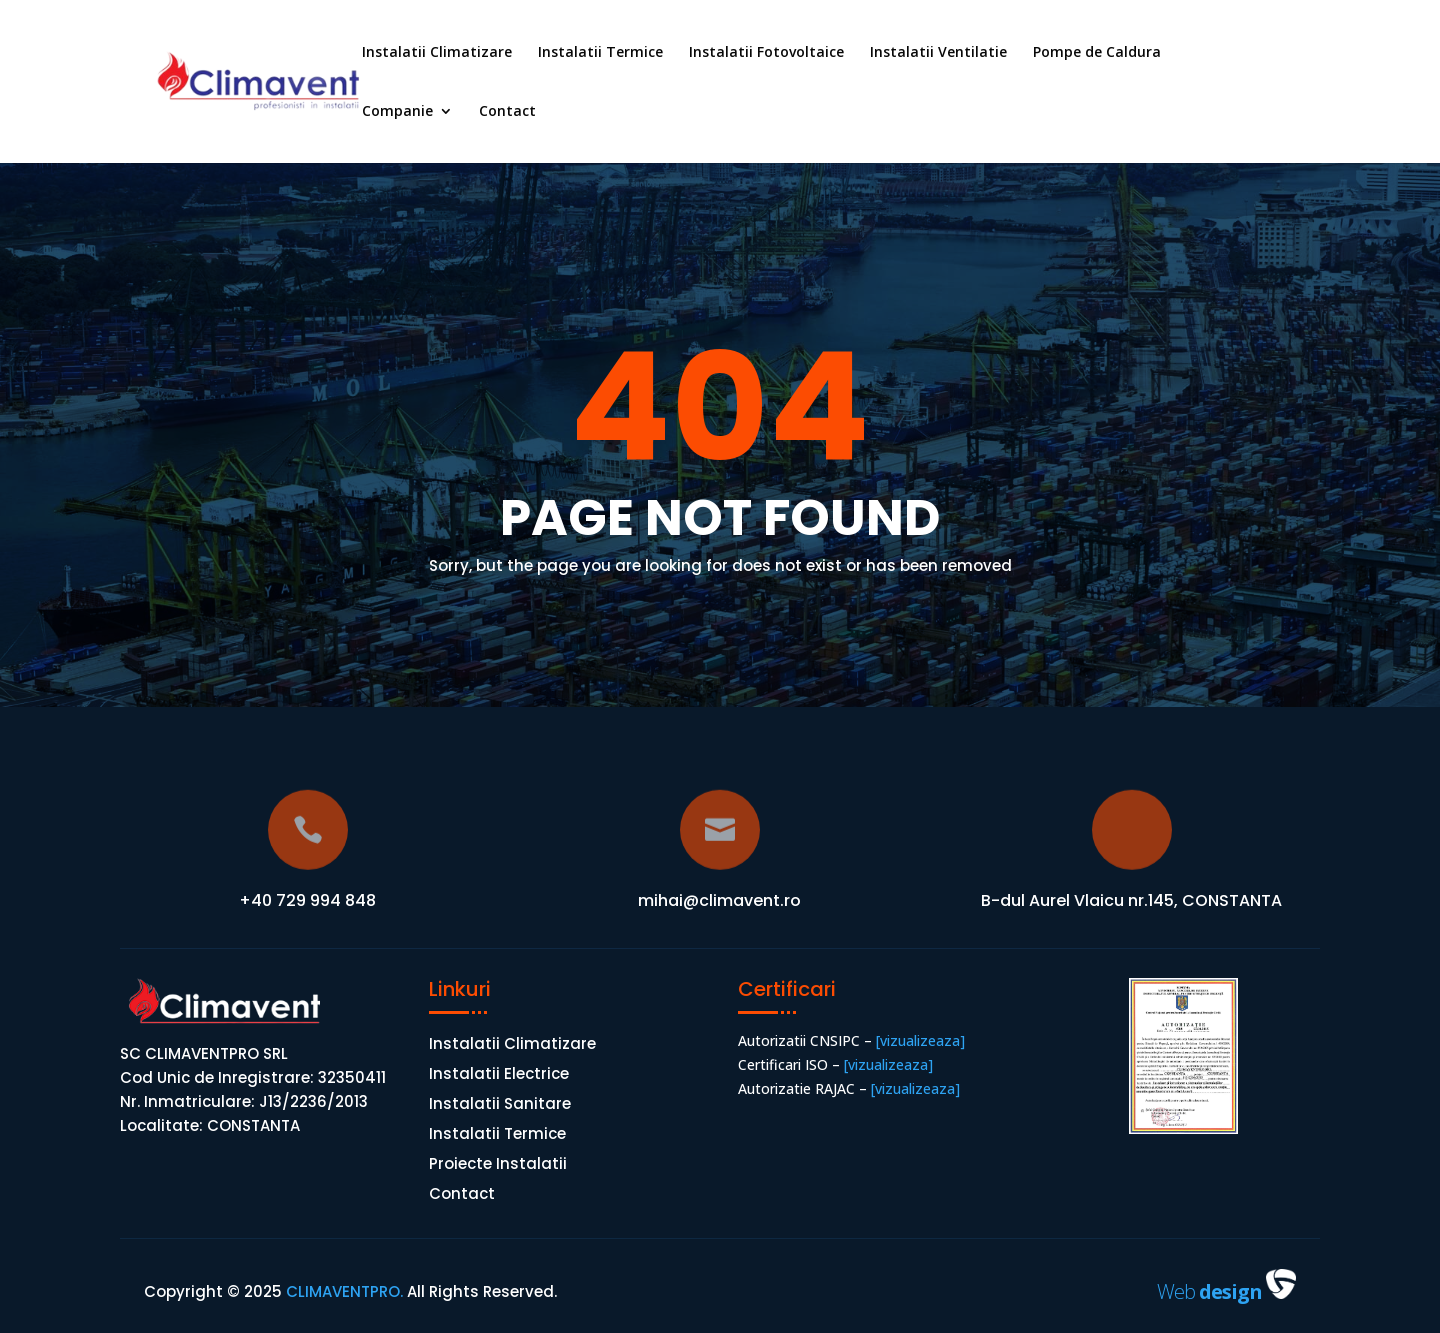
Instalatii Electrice (499, 1075)
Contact (507, 112)
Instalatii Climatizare (437, 53)
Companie (397, 112)
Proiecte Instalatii (498, 1165)
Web (1211, 1291)
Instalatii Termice (600, 53)
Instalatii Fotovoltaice (766, 53)
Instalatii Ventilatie (938, 53)
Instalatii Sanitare (500, 1105)
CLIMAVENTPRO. (342, 1291)
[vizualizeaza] (918, 1040)
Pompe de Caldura (1097, 53)
